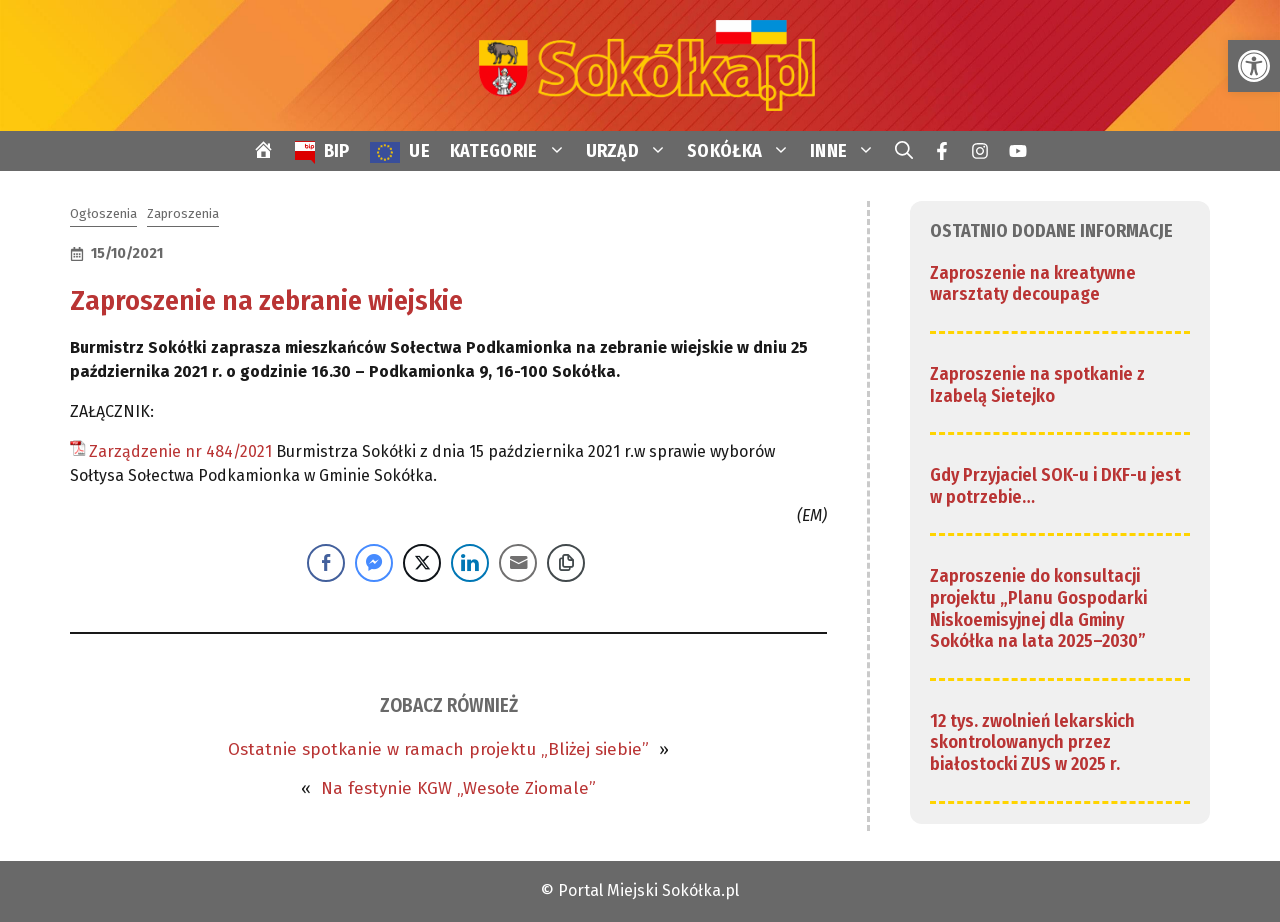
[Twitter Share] (422, 563)
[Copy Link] (566, 563)
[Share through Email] (518, 563)
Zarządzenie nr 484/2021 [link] (180, 451)
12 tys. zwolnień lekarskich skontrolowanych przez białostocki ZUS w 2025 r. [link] (1032, 742)
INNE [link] (847, 151)
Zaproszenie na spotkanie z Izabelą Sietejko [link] (1037, 385)
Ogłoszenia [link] (103, 213)
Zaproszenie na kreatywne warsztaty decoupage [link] (1033, 284)
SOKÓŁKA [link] (743, 151)
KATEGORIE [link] (513, 151)
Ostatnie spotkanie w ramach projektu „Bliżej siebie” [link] (438, 749)
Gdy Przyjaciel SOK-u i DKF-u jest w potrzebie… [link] (1055, 486)
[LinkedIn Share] (470, 563)
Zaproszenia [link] (183, 213)
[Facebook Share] (326, 563)
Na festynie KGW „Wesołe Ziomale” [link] (458, 788)
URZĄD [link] (632, 151)
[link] (1254, 66)
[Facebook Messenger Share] (374, 563)
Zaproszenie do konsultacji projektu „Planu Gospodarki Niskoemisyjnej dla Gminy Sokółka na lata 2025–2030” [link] (1038, 608)
